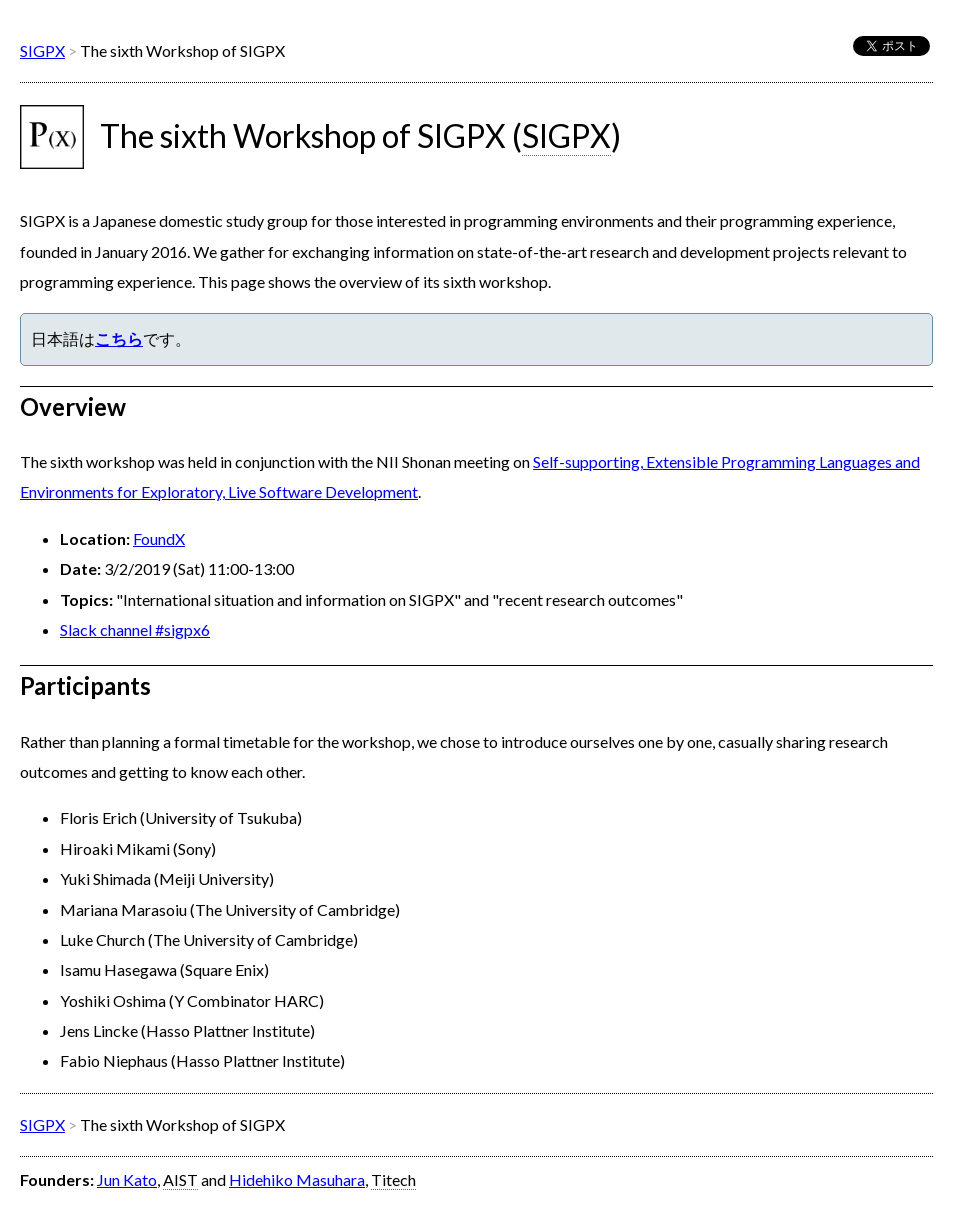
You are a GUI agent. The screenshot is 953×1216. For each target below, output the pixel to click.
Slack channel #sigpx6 (135, 629)
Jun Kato (127, 1179)
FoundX (159, 538)
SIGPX (42, 50)
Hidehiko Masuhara (297, 1179)
